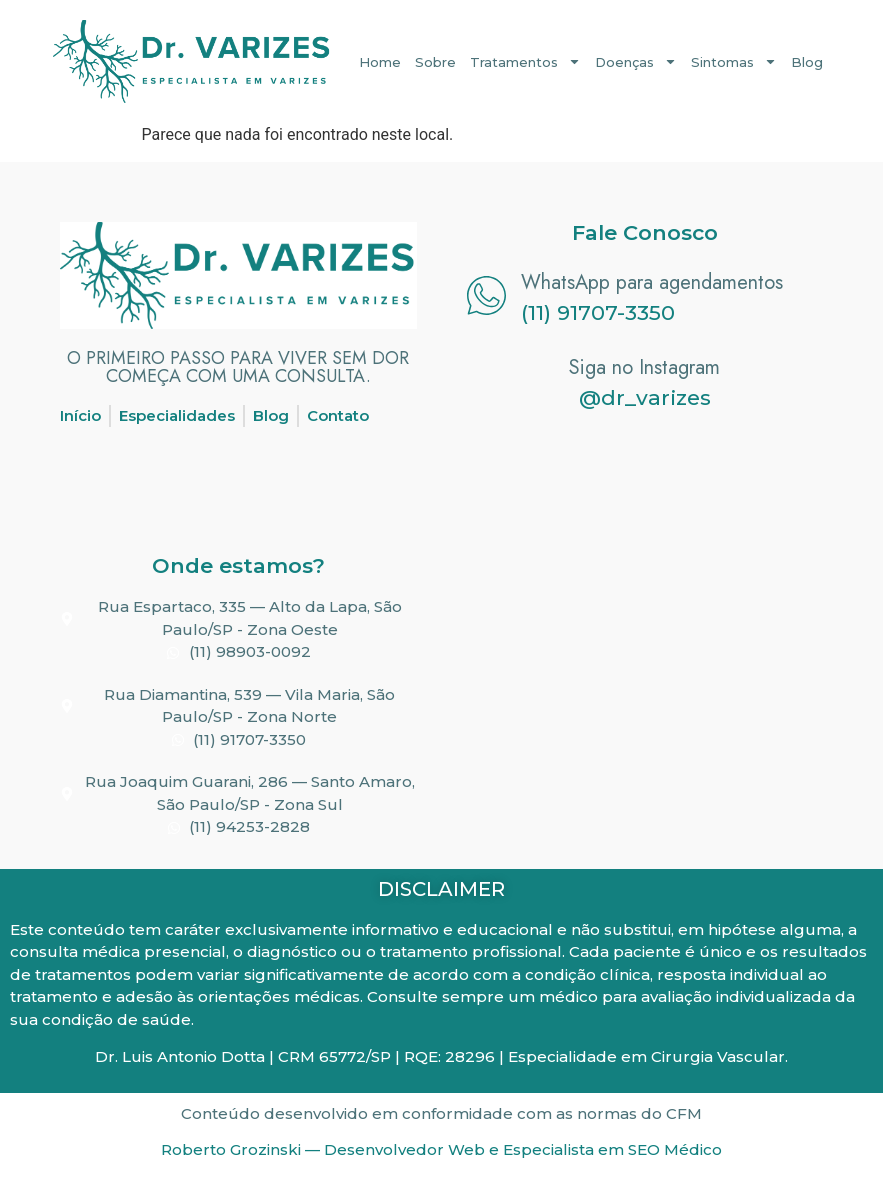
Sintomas (734, 62)
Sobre (435, 62)
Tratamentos (525, 62)
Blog (807, 62)
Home (380, 62)
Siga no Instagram (644, 367)
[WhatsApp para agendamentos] (486, 295)
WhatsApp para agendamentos (652, 282)
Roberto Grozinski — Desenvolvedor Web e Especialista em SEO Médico (441, 1149)
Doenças (636, 62)
